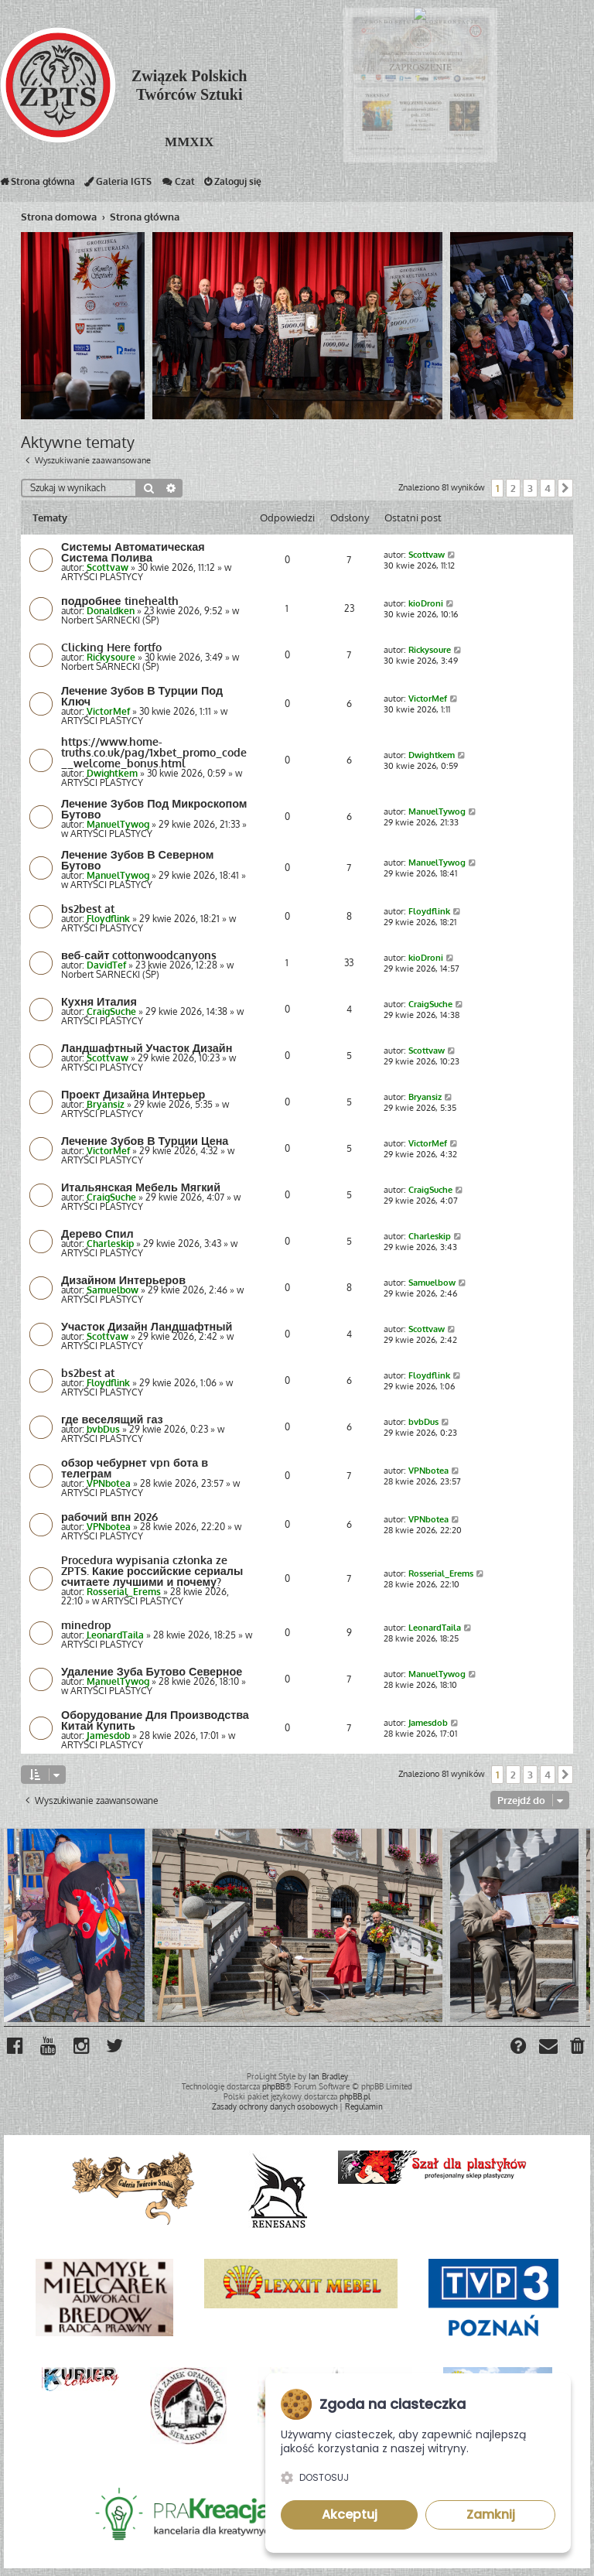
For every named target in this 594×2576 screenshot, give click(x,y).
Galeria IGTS (118, 185)
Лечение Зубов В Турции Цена (144, 1140)
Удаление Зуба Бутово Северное (151, 1671)
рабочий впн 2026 (109, 1516)
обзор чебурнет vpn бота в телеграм (134, 1467)
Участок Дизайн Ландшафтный (146, 1326)
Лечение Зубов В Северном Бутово (137, 859)
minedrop (86, 1624)
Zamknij (490, 2514)
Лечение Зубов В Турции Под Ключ (142, 695)
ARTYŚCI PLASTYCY (102, 577)
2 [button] (513, 488)
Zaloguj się (232, 185)
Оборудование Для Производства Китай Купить (155, 1719)
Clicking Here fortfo (111, 647)
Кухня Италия (99, 1001)
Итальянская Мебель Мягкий (140, 1187)
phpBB (273, 2086)
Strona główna (37, 185)
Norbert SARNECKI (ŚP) (110, 620)
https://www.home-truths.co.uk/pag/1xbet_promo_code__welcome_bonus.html (154, 752)
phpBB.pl (355, 2096)
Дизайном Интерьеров (123, 1279)
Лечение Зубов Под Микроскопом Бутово (154, 808)
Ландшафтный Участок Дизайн (146, 1047)
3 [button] (530, 488)
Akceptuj (349, 2514)
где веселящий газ (112, 1419)
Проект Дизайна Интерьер (133, 1094)
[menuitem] (578, 2047)
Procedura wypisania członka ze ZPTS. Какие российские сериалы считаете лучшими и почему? (152, 1570)
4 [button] (547, 488)
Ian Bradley (328, 2076)
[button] (565, 488)
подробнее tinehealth (120, 600)
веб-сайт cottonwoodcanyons (139, 955)
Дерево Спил (97, 1233)
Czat (178, 185)
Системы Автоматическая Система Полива (133, 551)
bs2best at (87, 908)
